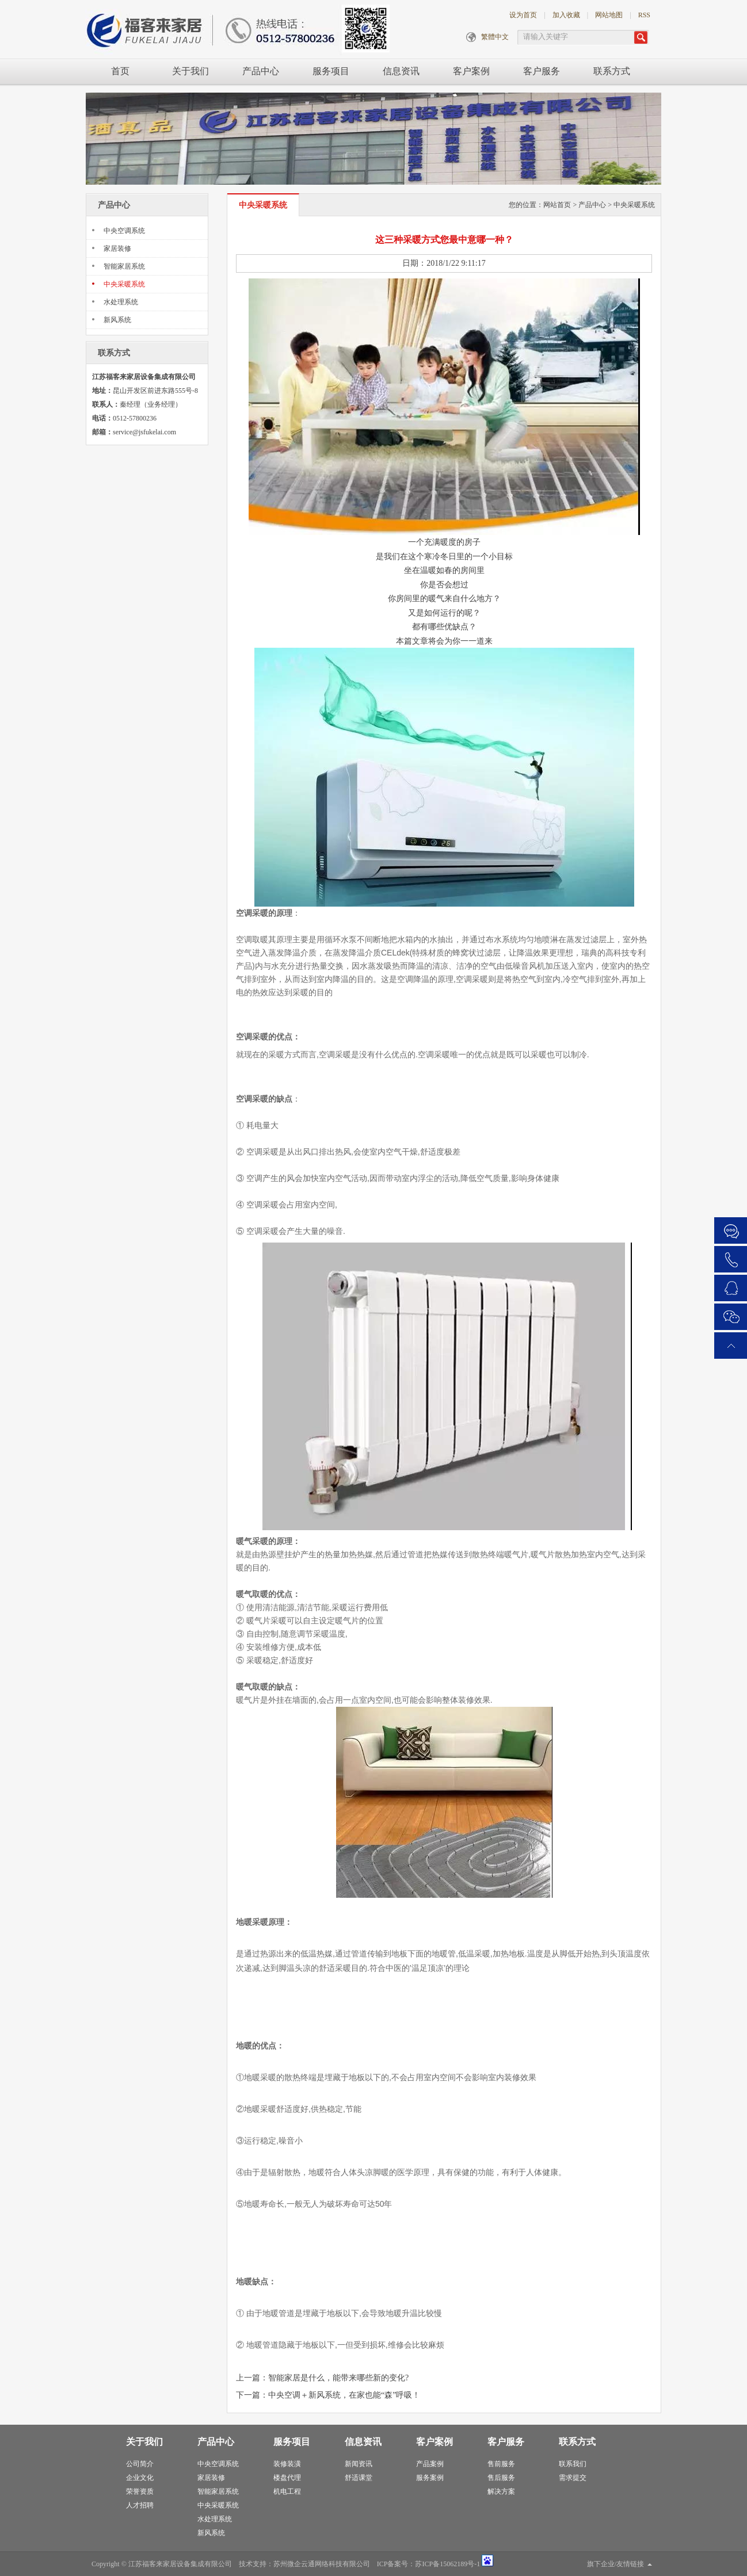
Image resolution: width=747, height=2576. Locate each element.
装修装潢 (287, 2464)
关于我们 (190, 71)
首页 (120, 71)
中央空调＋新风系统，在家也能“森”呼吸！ (344, 2395)
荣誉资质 (140, 2491)
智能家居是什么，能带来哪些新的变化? (338, 2378)
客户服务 (541, 71)
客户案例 (471, 71)
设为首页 (523, 15)
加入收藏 (566, 15)
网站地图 (609, 15)
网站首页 (557, 205)
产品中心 (260, 71)
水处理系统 (121, 302)
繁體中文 (495, 37)
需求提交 (572, 2478)
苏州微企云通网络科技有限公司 (321, 2564)
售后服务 (501, 2478)
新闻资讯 (358, 2464)
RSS (644, 15)
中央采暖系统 (124, 284)
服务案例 (430, 2478)
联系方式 (611, 71)
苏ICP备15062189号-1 (447, 2564)
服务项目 (330, 71)
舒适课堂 (358, 2478)
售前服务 (501, 2464)
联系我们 (572, 2464)
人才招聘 (140, 2505)
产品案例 (430, 2464)
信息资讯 (401, 71)
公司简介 (140, 2464)
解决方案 (501, 2491)
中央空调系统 (124, 231)
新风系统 (117, 320)
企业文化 (140, 2478)
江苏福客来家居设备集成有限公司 (180, 2564)
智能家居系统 (124, 266)
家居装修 (117, 248)
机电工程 (287, 2491)
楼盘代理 (287, 2478)
